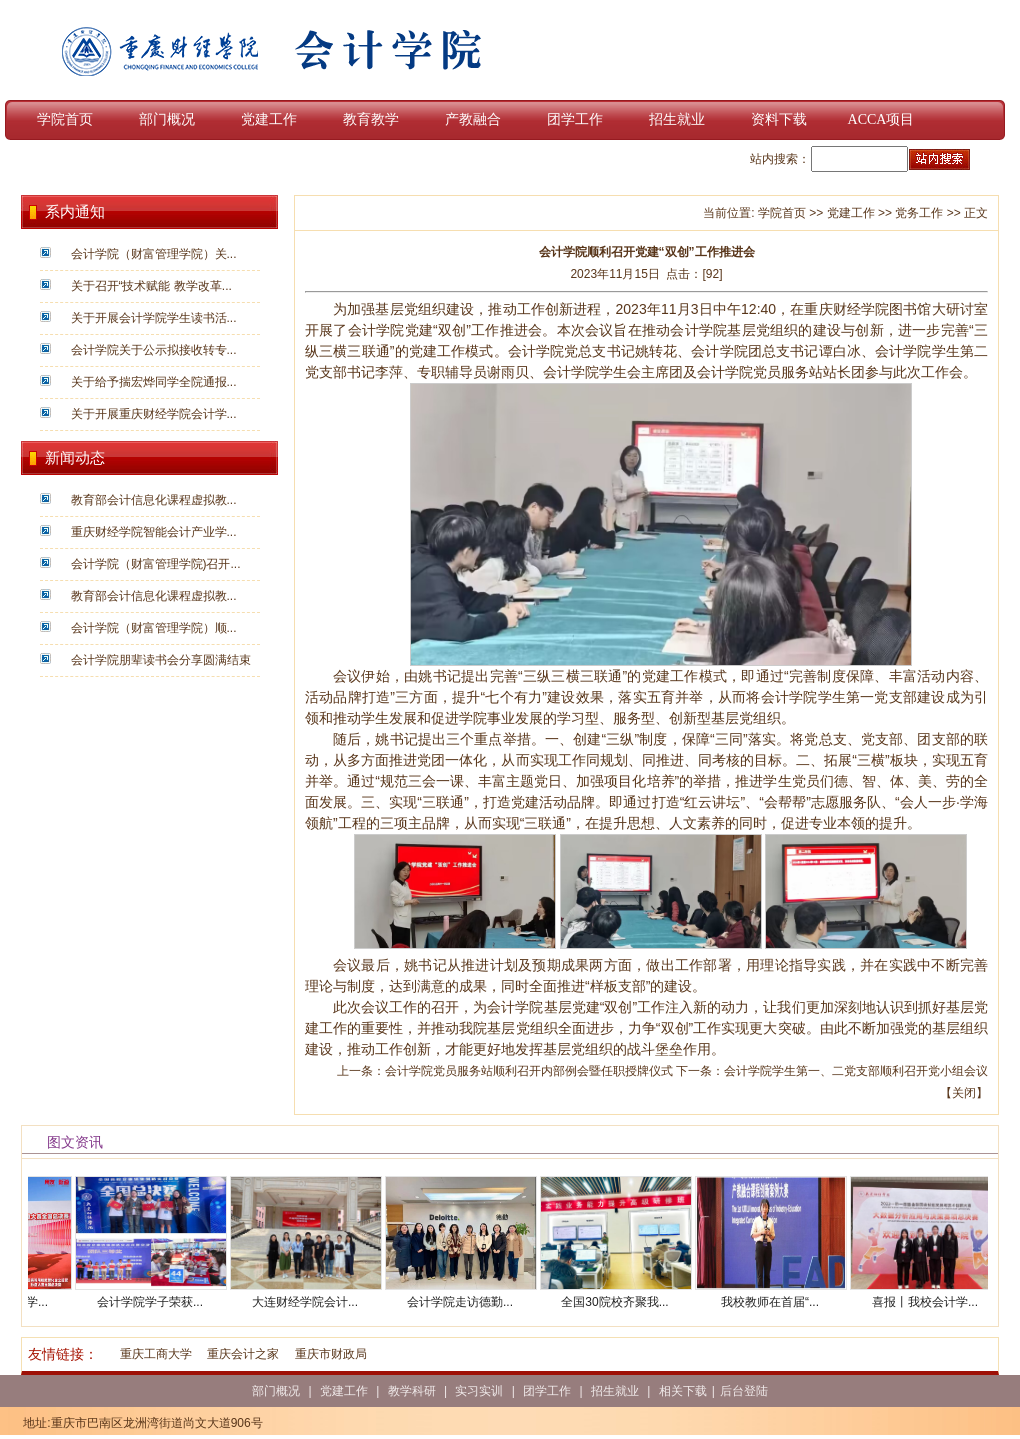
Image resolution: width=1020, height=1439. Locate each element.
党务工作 (919, 213)
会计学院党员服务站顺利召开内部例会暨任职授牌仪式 (529, 1071)
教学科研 (412, 1391)
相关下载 (683, 1391)
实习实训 (479, 1391)
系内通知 (75, 212)
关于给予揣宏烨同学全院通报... (154, 382)
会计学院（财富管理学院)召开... (156, 564)
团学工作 (575, 119)
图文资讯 (75, 1142)
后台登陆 (744, 1391)
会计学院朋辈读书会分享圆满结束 (161, 660)
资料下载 (779, 119)
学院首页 (65, 119)
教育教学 (371, 119)
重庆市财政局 (331, 1354)
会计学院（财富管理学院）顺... (154, 628)
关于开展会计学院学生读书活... (154, 318)
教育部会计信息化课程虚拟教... (154, 500)
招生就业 (677, 119)
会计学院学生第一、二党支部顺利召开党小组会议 (856, 1071)
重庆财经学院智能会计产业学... (154, 532)
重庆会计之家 (243, 1354)
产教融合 (473, 119)
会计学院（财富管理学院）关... (154, 254)
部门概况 (167, 119)
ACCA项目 (881, 119)
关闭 (964, 1093)
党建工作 (269, 119)
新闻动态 (75, 458)
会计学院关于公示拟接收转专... (154, 350)
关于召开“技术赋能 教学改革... (151, 286)
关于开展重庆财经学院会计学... (154, 414)
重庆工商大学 (156, 1354)
